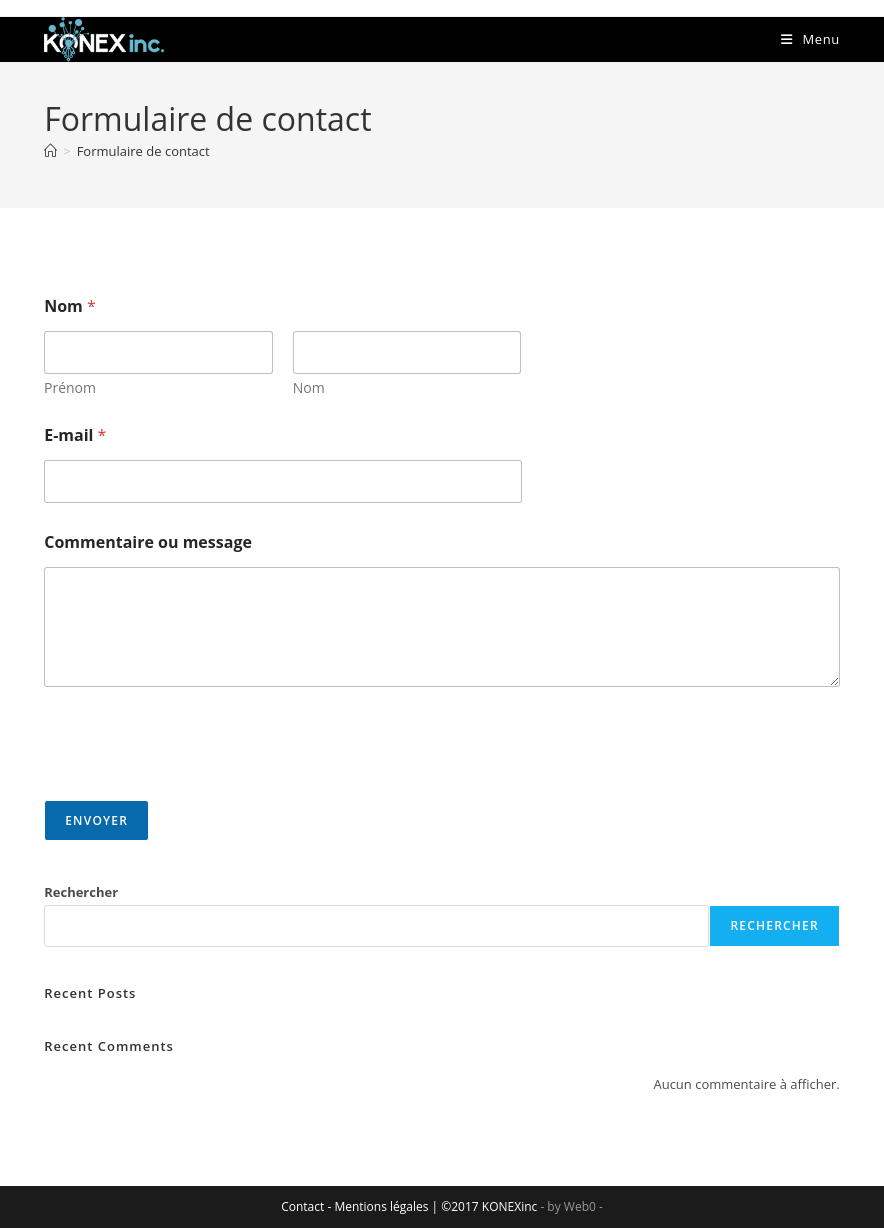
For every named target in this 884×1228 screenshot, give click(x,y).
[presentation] (196, 787)
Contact (302, 1206)
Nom (309, 387)
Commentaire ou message (148, 542)
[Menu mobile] (810, 39)
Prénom (70, 387)
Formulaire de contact (143, 151)
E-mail (75, 435)
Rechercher (81, 892)
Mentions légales (381, 1206)
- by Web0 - (571, 1206)
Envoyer (96, 820)
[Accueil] (50, 151)
